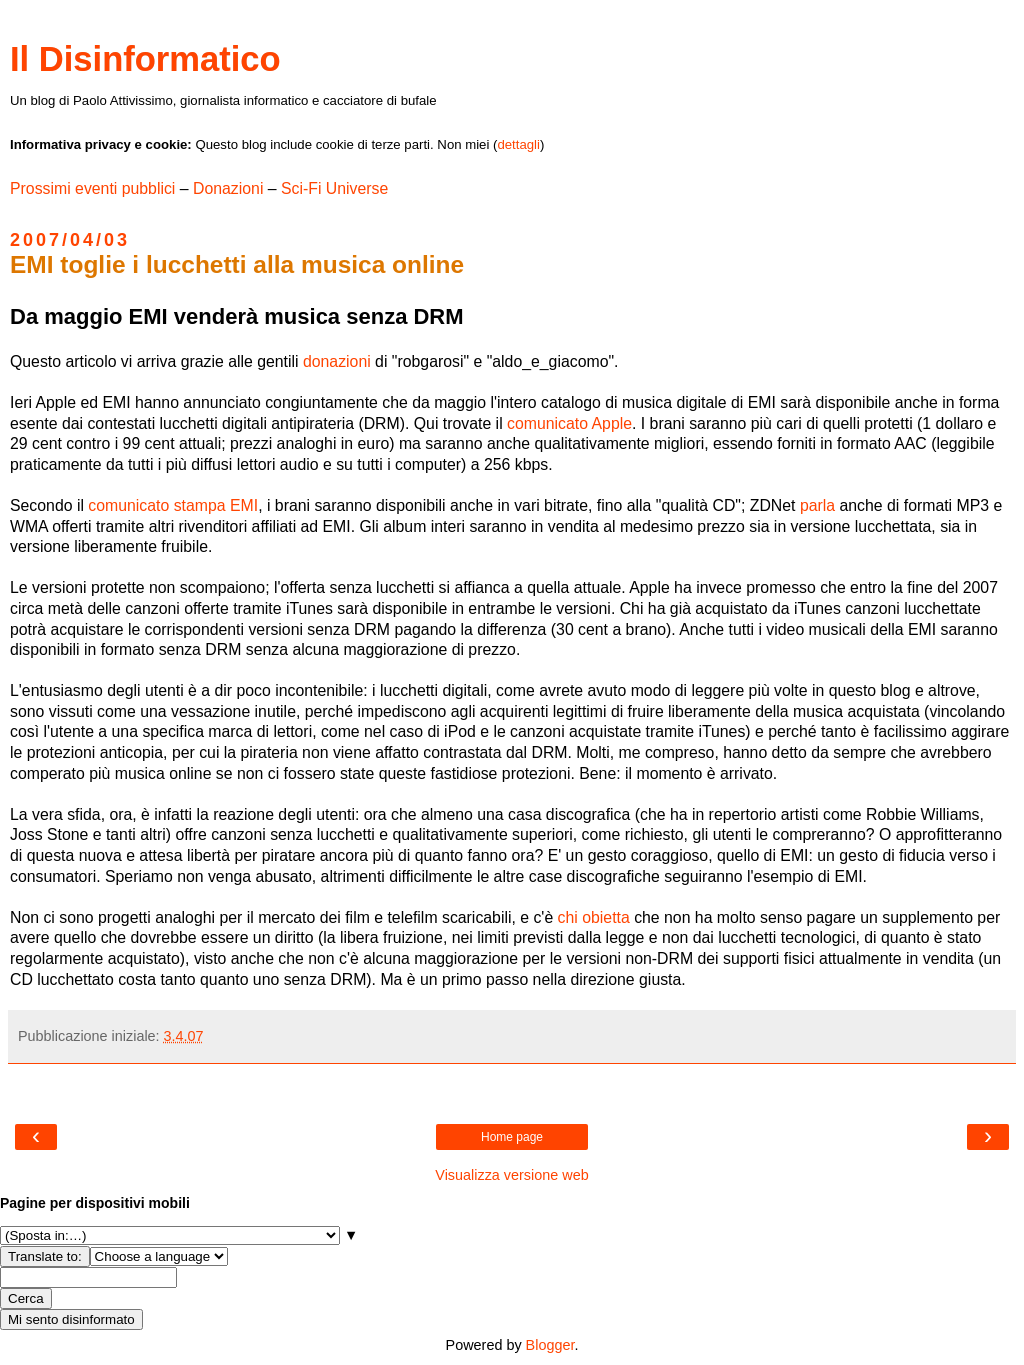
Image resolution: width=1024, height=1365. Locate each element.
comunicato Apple (569, 423)
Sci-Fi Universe (334, 188)
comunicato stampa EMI (173, 505)
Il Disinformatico (145, 59)
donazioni (337, 361)
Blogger (550, 1345)
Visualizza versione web (511, 1175)
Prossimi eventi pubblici (92, 188)
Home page (512, 1137)
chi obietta (594, 917)
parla (817, 505)
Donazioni (228, 188)
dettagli (518, 144)
